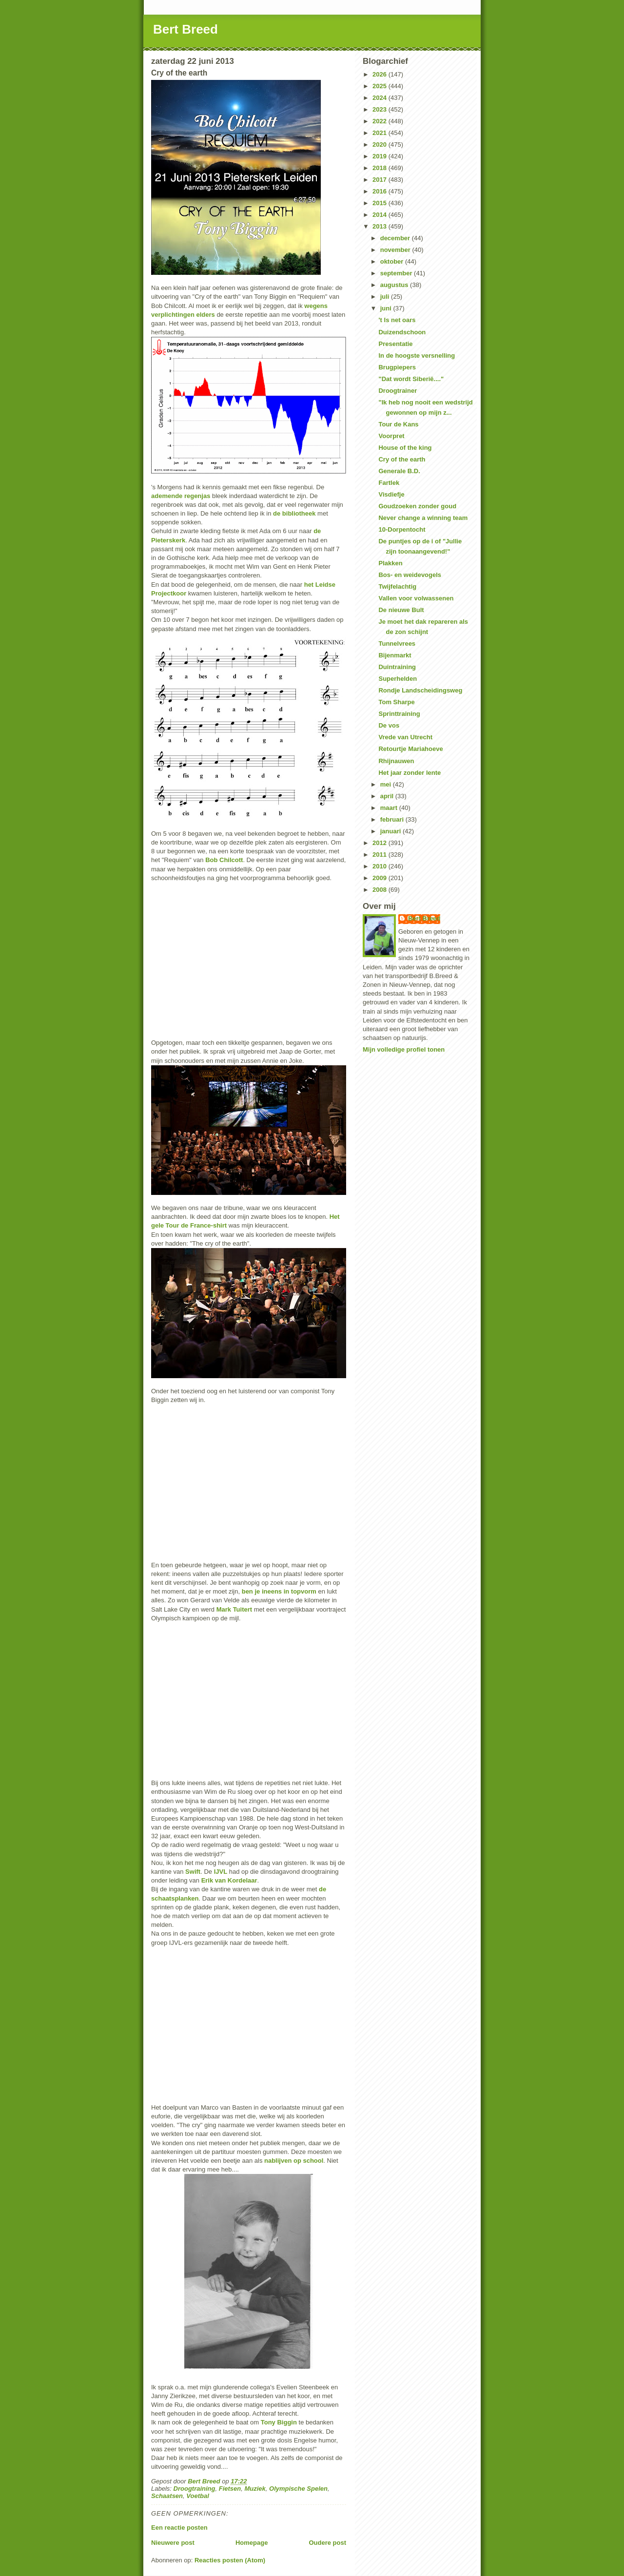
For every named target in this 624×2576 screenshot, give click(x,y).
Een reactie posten (179, 2527)
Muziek (254, 2488)
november (396, 249)
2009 (380, 878)
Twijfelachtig (397, 586)
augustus (395, 284)
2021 (380, 132)
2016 (380, 191)
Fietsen (230, 2488)
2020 (380, 144)
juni (386, 308)
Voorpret (391, 436)
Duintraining (397, 667)
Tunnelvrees (396, 643)
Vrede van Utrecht (405, 737)
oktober (392, 261)
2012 (380, 842)
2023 (380, 109)
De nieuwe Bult (401, 610)
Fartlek (388, 482)
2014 (380, 214)
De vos (388, 725)
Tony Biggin (279, 2422)
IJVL (220, 1871)
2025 (380, 86)
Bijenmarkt (394, 655)
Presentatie (395, 343)
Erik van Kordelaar (229, 1880)
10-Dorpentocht (401, 529)
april (387, 796)
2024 (380, 97)
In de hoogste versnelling (416, 355)
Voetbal (197, 2495)
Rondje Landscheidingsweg (420, 690)
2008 (380, 889)
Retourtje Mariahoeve (410, 748)
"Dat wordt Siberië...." (411, 379)
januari (391, 831)
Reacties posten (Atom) (230, 2560)
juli (385, 296)
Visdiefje (391, 494)
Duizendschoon (402, 332)
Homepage (251, 2542)
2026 (380, 74)
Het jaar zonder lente (409, 772)
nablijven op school (293, 2160)
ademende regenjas (180, 496)
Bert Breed (185, 29)
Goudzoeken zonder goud (417, 506)
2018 (380, 168)
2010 (380, 866)
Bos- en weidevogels (409, 574)
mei (386, 784)
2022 (380, 121)
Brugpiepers (397, 367)
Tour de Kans (398, 424)
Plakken (390, 563)
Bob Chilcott (224, 860)
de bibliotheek (294, 513)
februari (393, 819)
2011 (380, 854)
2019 (380, 156)
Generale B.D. (399, 471)
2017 (380, 179)
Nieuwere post (173, 2542)
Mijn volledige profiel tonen (404, 1049)
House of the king (404, 447)
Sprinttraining (399, 713)
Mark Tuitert (234, 1609)
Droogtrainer (397, 390)
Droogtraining (194, 2488)
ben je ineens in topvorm (279, 1591)
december (396, 238)
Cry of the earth (401, 459)
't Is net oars (396, 320)
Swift (192, 1871)
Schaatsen (167, 2495)
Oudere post (327, 2542)
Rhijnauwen (396, 761)
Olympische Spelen (298, 2488)
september (397, 273)
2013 (380, 226)
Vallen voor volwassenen (415, 598)
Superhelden (397, 678)
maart (389, 807)
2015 (380, 203)
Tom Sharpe (396, 702)
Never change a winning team (423, 517)
